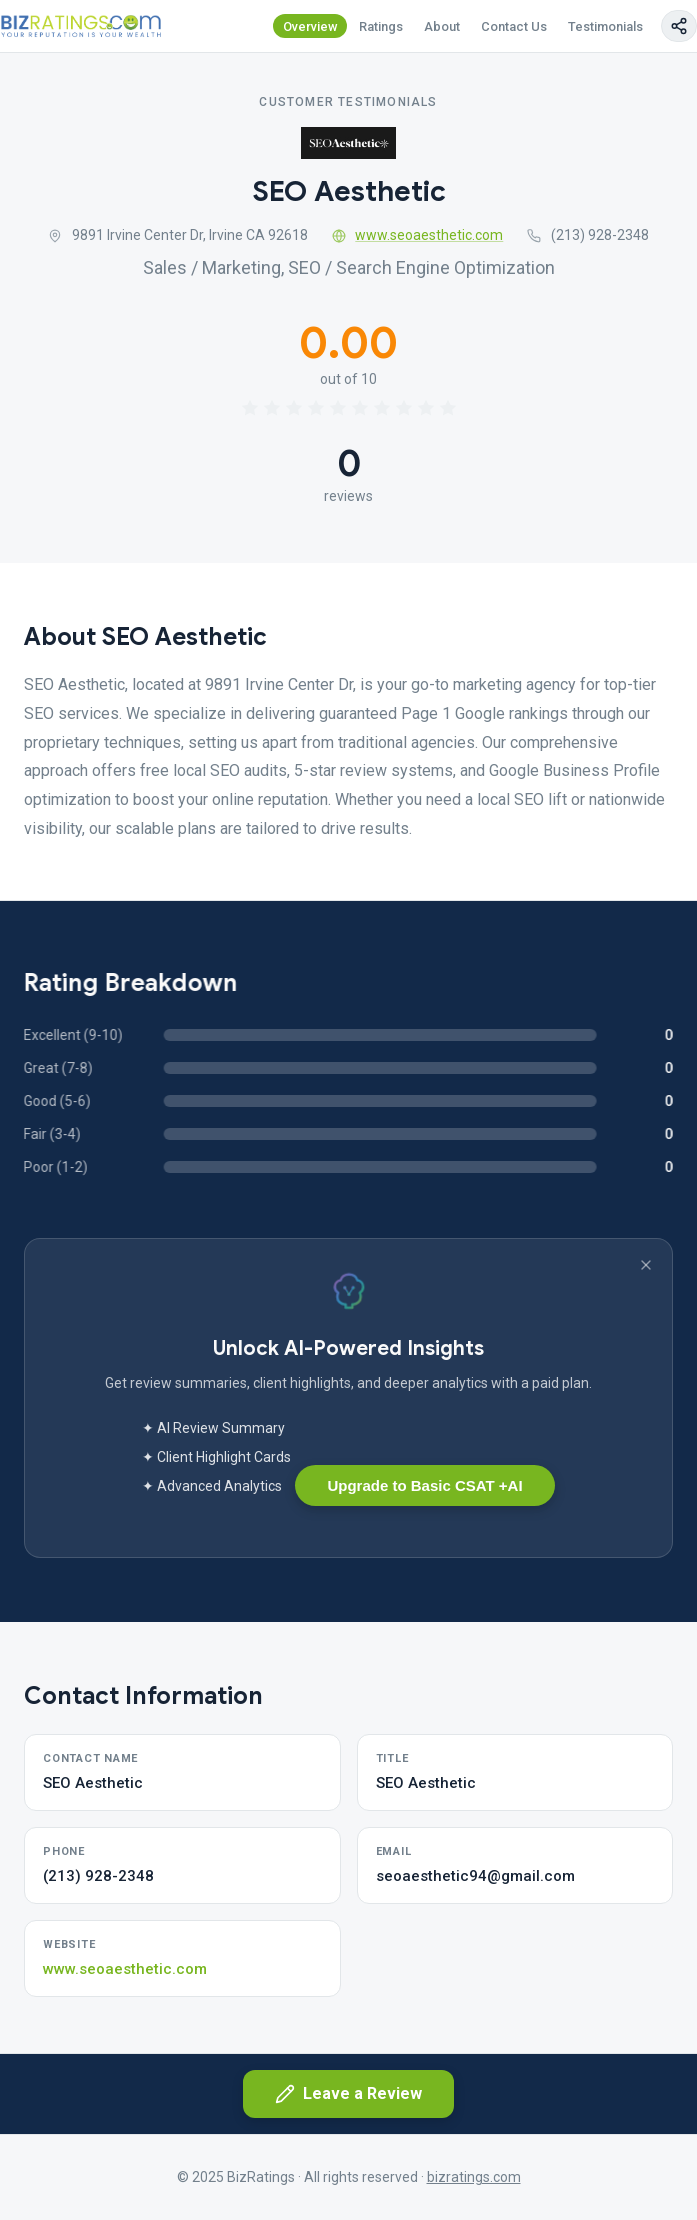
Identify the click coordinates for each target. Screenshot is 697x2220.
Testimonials (605, 26)
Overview (310, 26)
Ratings (381, 26)
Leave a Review (348, 2094)
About (442, 26)
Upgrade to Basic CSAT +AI (424, 1485)
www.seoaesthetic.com (418, 235)
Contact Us (514, 26)
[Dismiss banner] (646, 1265)
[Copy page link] (679, 26)
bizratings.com (474, 2177)
